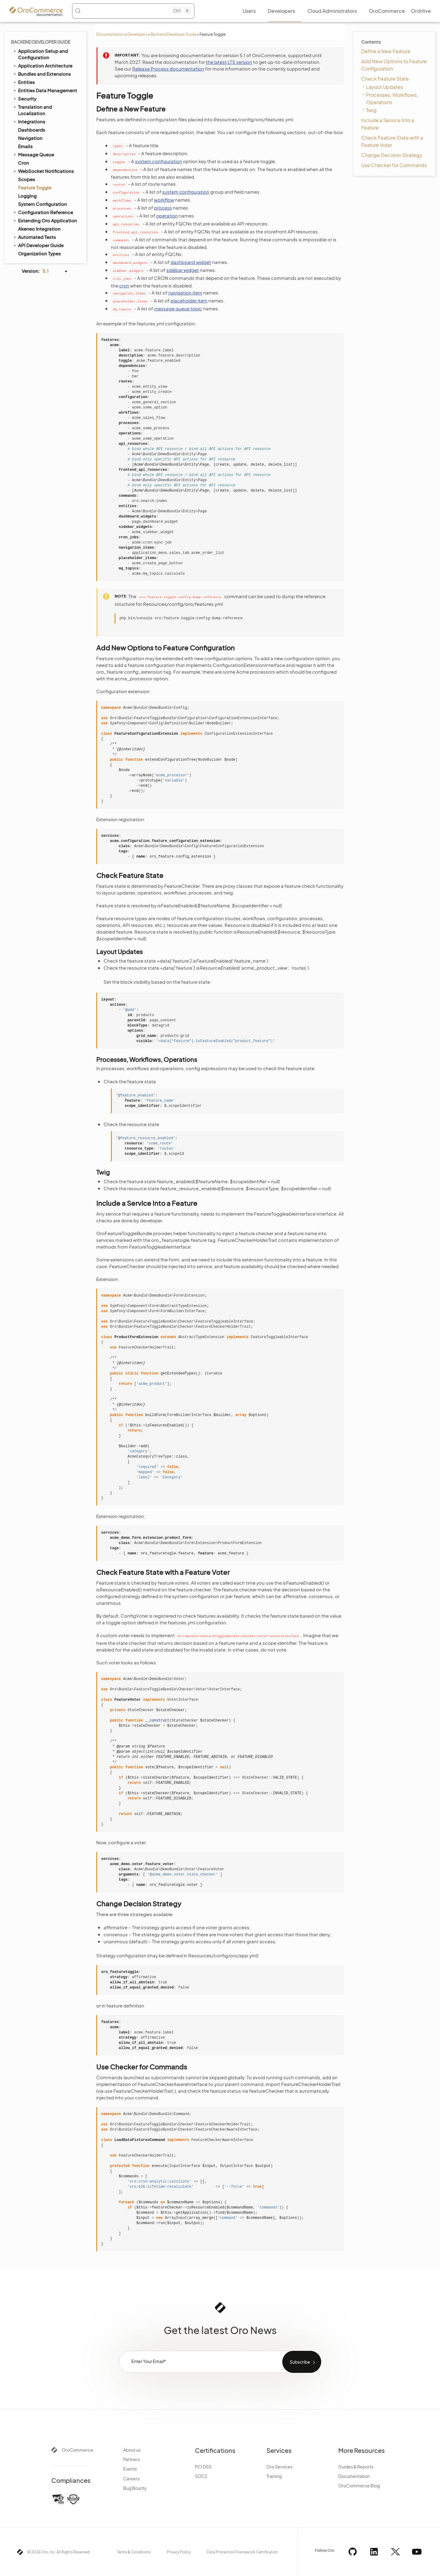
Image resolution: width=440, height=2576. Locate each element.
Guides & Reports (355, 2466)
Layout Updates (384, 87)
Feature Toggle (34, 187)
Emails (25, 146)
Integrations (29, 121)
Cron (23, 163)
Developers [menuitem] (281, 11)
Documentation (110, 34)
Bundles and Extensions (42, 74)
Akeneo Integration (39, 229)
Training (274, 2476)
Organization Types (39, 253)
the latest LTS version (229, 62)
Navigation (30, 138)
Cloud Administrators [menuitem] (332, 11)
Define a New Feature (385, 51)
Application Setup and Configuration (40, 54)
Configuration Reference (43, 212)
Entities (24, 82)
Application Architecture (42, 65)
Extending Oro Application (45, 220)
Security (24, 98)
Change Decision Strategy (391, 155)
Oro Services (279, 2466)
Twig (371, 110)
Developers (137, 34)
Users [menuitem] (249, 11)
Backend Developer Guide (173, 34)
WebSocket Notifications (43, 171)
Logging (27, 196)
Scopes (26, 179)
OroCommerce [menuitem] (387, 11)
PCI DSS (203, 2466)
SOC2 (201, 2476)
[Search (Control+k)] (132, 11)
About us (132, 2450)
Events (130, 2469)
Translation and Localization (32, 110)
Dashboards (31, 130)
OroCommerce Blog (359, 2485)
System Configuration (42, 204)
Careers (131, 2478)
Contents (371, 42)
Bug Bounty (135, 2488)
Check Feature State (385, 78)
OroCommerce (77, 2450)
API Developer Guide (38, 245)
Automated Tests (34, 237)
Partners (131, 2459)
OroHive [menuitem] (421, 11)
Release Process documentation (168, 68)
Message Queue (33, 154)
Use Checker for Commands (394, 165)
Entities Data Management (45, 90)
